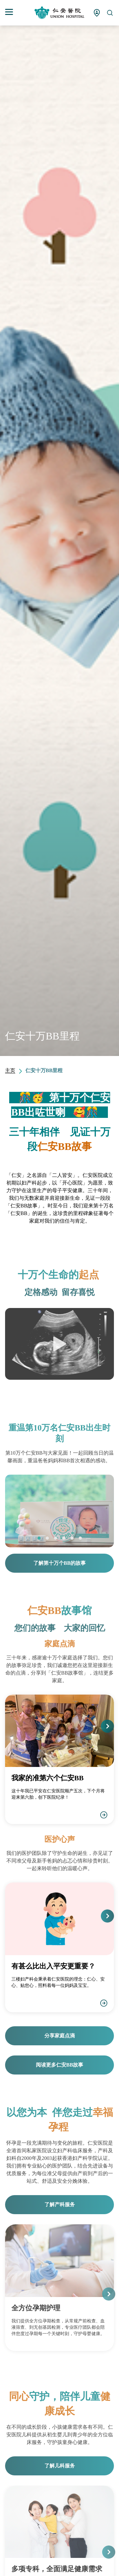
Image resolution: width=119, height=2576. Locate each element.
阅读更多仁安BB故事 (59, 2065)
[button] (39, 1538)
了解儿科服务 (59, 2465)
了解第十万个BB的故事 (59, 1563)
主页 (10, 1070)
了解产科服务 (59, 2204)
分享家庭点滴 (59, 2035)
